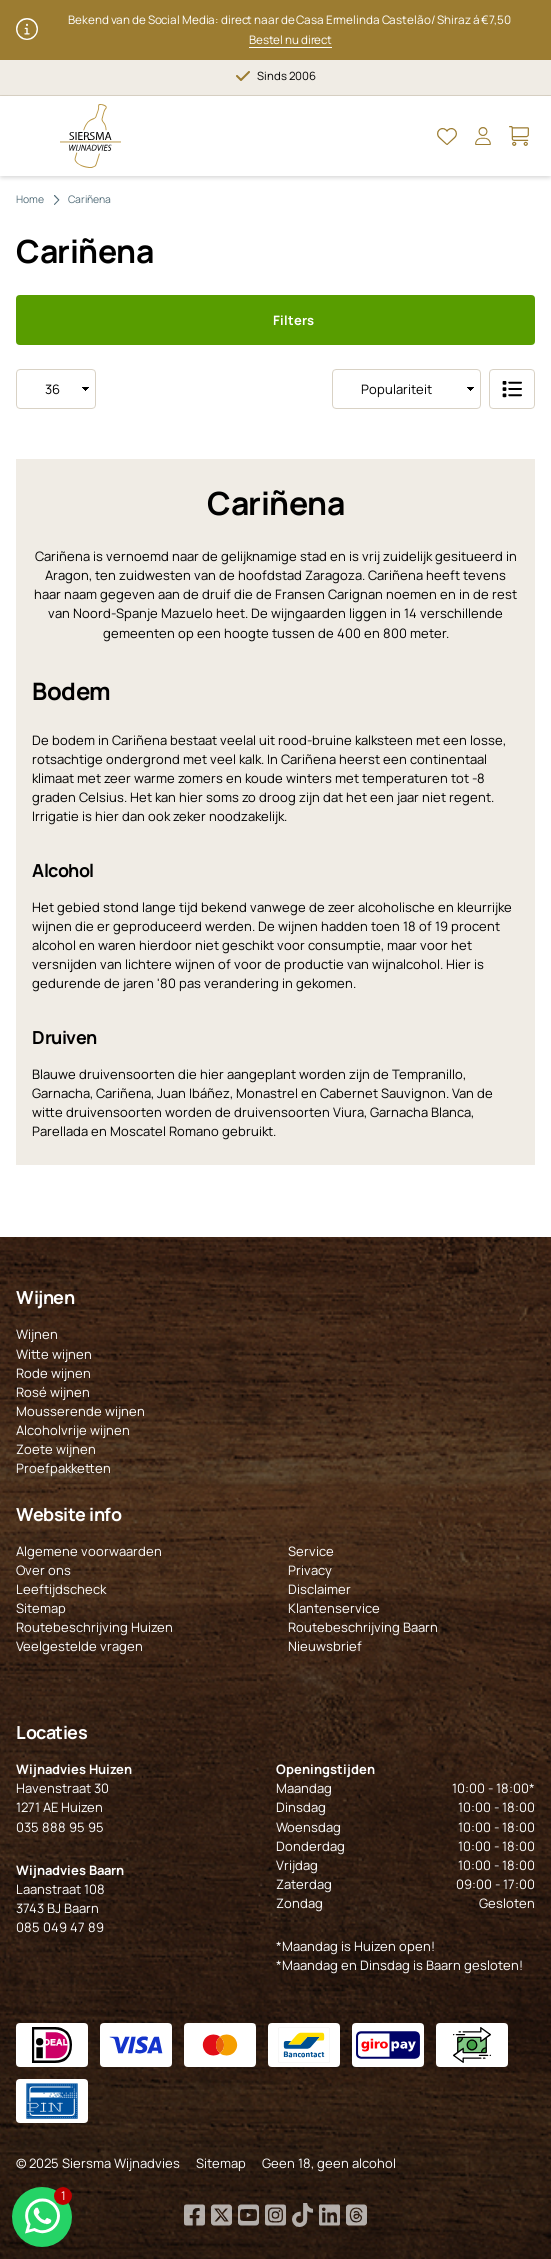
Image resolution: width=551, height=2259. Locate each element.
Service (311, 1551)
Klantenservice (334, 1608)
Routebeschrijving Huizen (94, 1627)
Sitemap (41, 1608)
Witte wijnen (54, 1354)
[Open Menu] (32, 136)
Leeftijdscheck (61, 1589)
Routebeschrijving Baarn (363, 1627)
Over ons (43, 1570)
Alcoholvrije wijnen (73, 1430)
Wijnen (37, 1334)
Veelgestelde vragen (79, 1646)
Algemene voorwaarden (89, 1551)
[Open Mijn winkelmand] (519, 136)
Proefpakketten (63, 1468)
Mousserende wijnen (80, 1411)
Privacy (310, 1570)
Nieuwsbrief (325, 1646)
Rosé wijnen (53, 1392)
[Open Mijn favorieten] (447, 136)
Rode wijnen (53, 1373)
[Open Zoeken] (411, 136)
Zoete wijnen (56, 1449)
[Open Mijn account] (483, 136)
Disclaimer (319, 1589)
